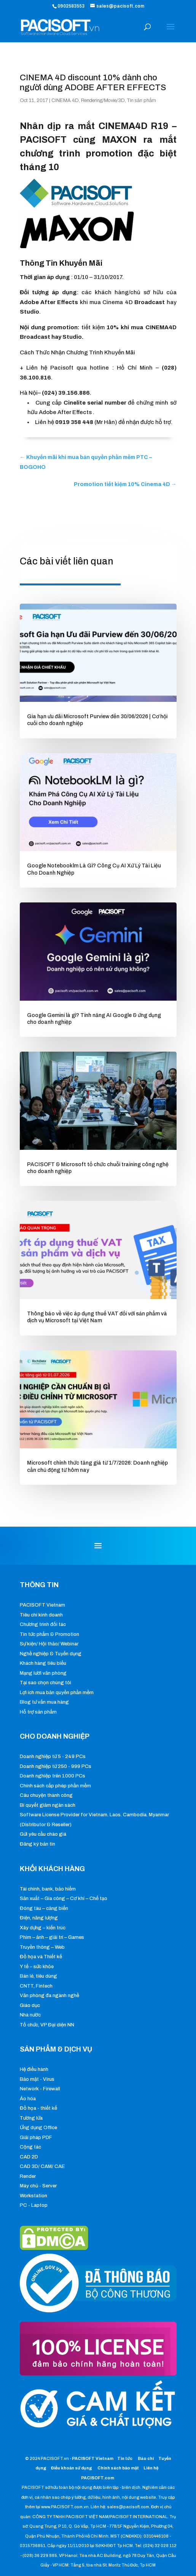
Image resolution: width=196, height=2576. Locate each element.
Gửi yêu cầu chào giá (43, 1834)
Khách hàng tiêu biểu (43, 1663)
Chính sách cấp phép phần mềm (55, 1786)
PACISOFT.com (97, 2478)
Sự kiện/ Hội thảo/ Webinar (49, 1644)
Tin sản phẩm (141, 100)
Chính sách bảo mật (118, 2468)
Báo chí (146, 2458)
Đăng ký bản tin (37, 1844)
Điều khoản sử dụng (71, 2468)
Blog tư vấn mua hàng (44, 1702)
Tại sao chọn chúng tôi (45, 1682)
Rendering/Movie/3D (103, 100)
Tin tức (125, 2458)
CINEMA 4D (65, 100)
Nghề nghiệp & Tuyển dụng (50, 1653)
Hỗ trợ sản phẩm (38, 1712)
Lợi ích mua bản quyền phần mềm (57, 1692)
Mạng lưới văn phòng (43, 1673)
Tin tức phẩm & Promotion (49, 1634)
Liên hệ (150, 2468)
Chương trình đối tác (43, 1624)
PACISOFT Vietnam (42, 1605)
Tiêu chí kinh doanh (41, 1615)
